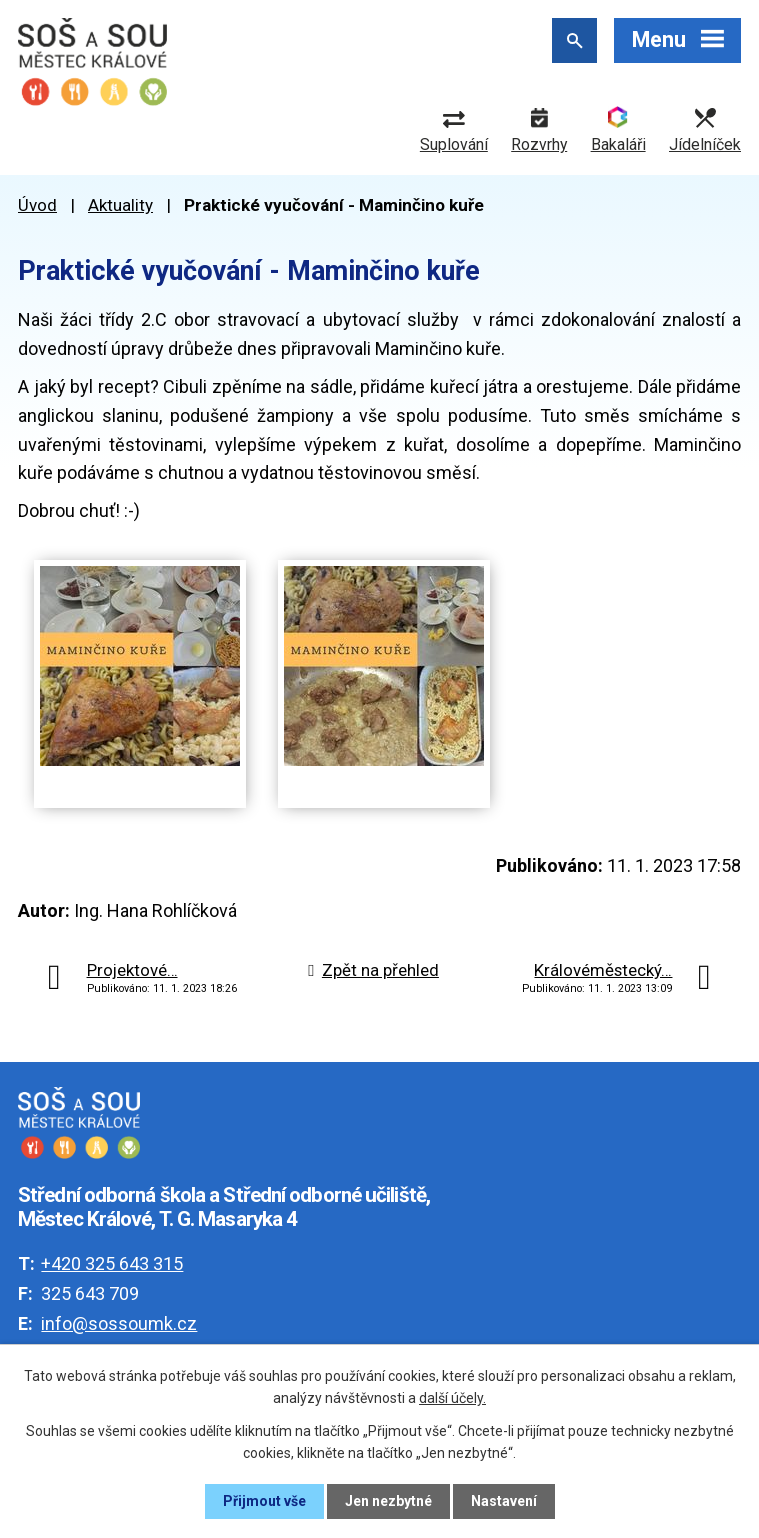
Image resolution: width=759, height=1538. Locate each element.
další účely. (452, 1398)
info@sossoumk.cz (119, 1323)
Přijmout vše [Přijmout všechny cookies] (264, 1501)
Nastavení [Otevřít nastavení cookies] (504, 1501)
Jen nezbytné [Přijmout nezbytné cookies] (388, 1501)
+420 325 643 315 (112, 1263)
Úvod (37, 205)
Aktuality (120, 205)
